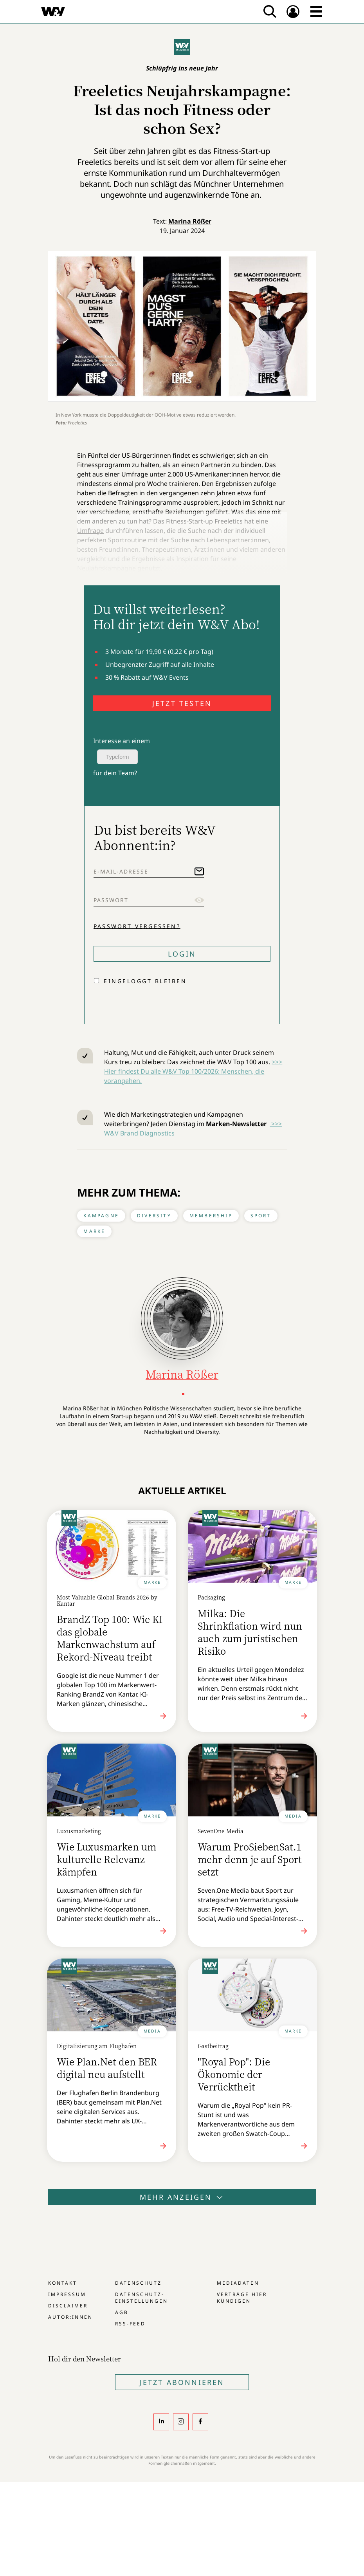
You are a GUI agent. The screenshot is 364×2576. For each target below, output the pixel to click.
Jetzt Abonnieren (181, 2382)
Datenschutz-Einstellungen (141, 2297)
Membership (210, 1215)
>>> (276, 1123)
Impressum (67, 2294)
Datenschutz (138, 2283)
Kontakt (62, 2283)
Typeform (117, 757)
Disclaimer (68, 2305)
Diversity (154, 1215)
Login (182, 954)
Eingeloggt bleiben (145, 981)
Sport (260, 1215)
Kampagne (101, 1215)
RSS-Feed (130, 2323)
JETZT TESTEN (182, 703)
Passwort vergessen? (137, 926)
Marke (94, 1231)
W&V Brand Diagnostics (139, 1133)
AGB (121, 2312)
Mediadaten (238, 2283)
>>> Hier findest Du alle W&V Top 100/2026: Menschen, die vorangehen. (193, 1071)
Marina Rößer (189, 221)
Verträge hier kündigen (242, 2297)
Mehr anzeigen (182, 2197)
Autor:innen (70, 2317)
